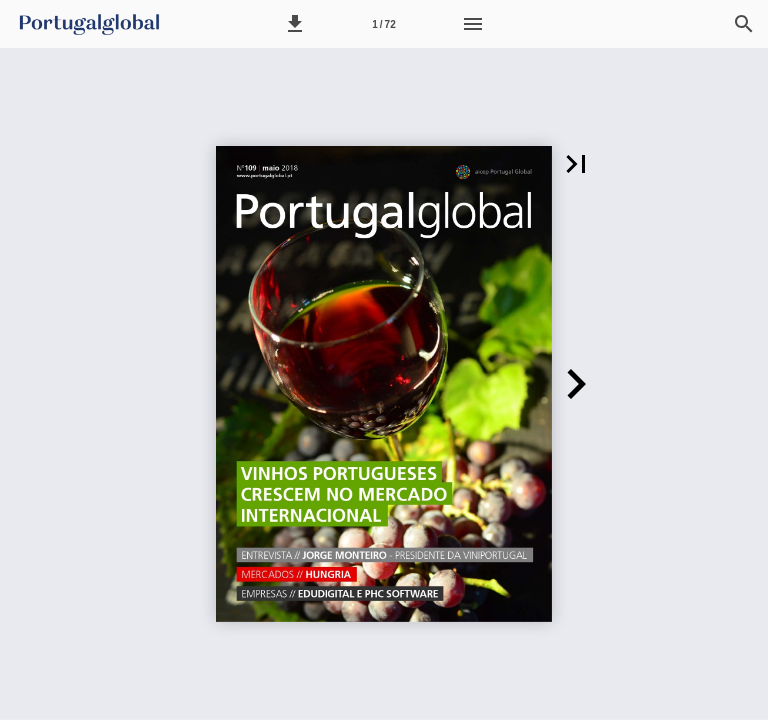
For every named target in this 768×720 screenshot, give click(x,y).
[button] (295, 24)
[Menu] (473, 24)
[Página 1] (384, 24)
